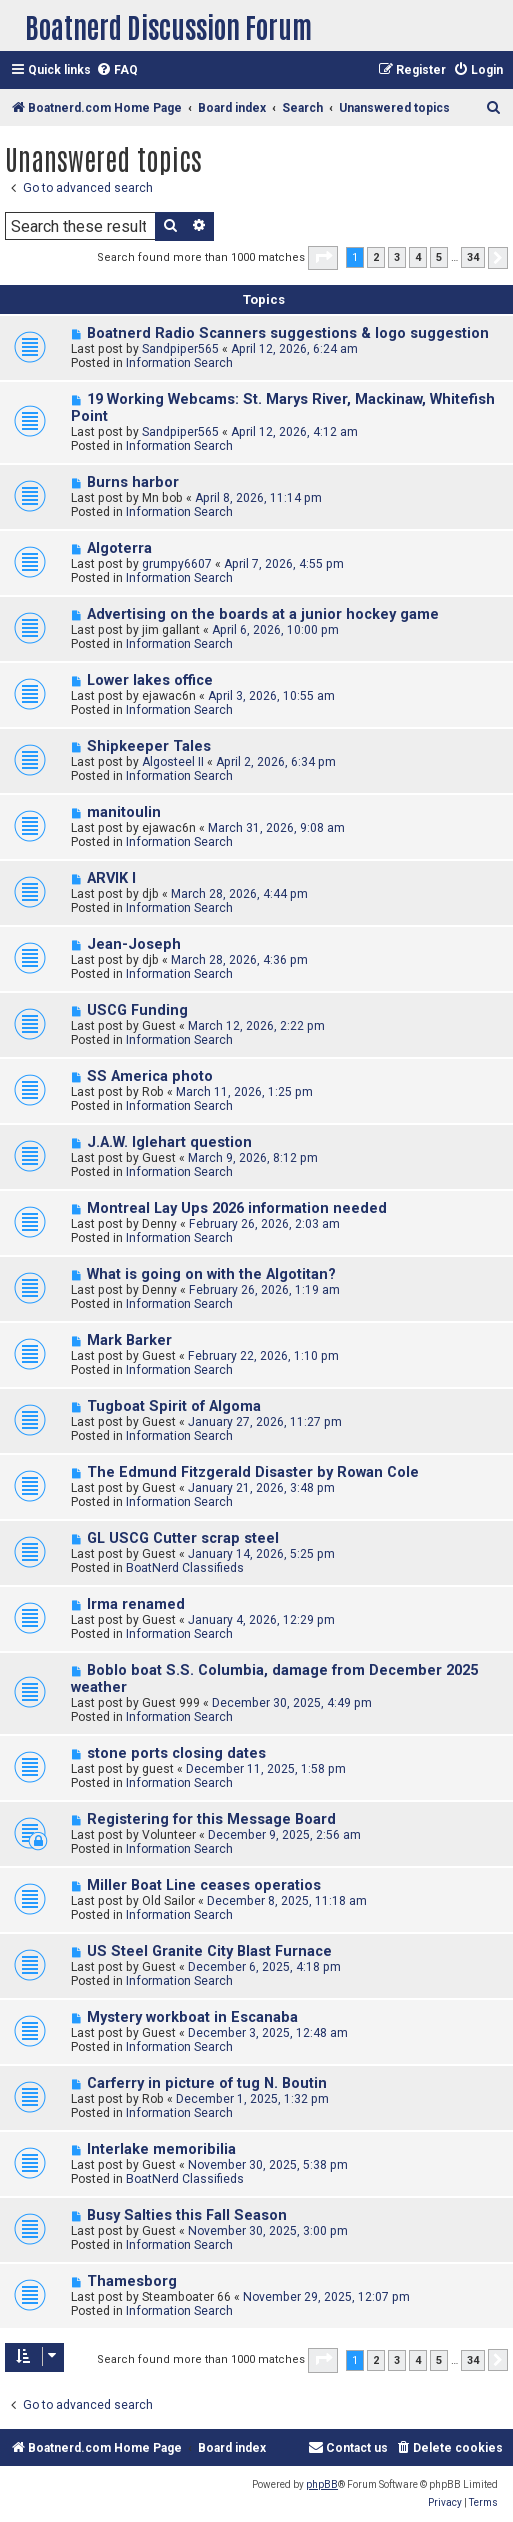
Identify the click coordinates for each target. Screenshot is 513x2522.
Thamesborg (132, 2281)
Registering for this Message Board (211, 1819)
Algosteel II (173, 762)
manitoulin (124, 812)
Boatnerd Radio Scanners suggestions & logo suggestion (288, 333)
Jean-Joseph (134, 944)
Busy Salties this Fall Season (187, 2215)
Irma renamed (136, 1604)
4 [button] (418, 257)
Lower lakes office (150, 680)
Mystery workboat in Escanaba (192, 2017)
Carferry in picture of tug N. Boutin (207, 2083)
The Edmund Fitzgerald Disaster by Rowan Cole (253, 1472)
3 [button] (397, 257)
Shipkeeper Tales (149, 746)
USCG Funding (137, 1010)
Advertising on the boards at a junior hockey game (263, 614)
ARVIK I (111, 878)
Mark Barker (129, 1340)
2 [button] (376, 257)
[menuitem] (117, 70)
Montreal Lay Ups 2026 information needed (237, 1208)
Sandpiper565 (180, 349)
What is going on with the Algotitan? (211, 1274)
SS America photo (150, 1076)
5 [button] (439, 257)
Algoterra (119, 548)
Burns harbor (133, 482)
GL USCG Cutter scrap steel (183, 1538)
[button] (323, 258)
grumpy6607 (177, 564)
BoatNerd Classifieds (185, 1568)
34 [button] (473, 257)
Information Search (179, 363)
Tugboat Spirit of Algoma (174, 1406)
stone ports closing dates (176, 1753)
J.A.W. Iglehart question (169, 1142)
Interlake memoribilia (161, 2149)
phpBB (322, 2484)
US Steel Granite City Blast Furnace (209, 1951)
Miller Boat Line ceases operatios (204, 1885)
